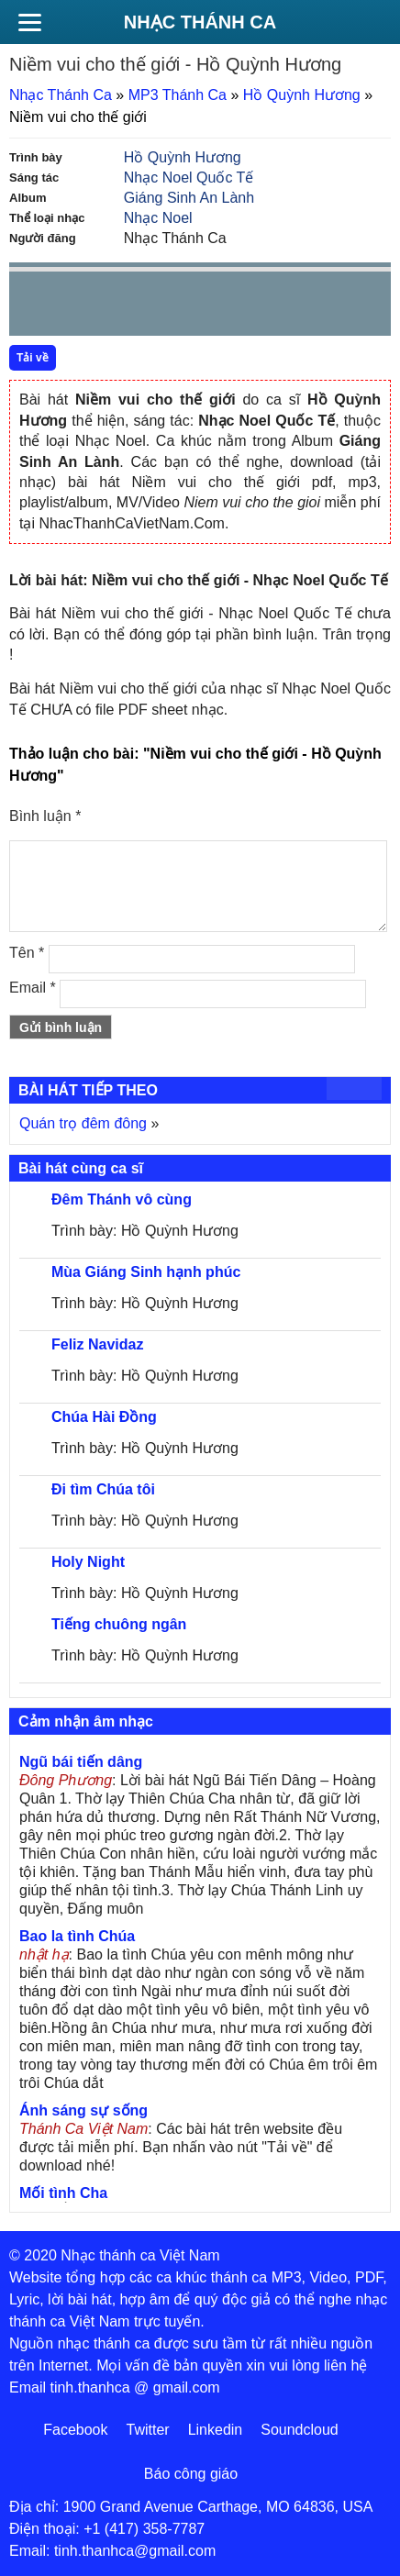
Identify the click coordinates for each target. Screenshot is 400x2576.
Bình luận (45, 816)
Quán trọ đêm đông (83, 1123)
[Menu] (29, 22)
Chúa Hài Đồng (104, 1417)
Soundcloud (300, 2429)
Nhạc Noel (158, 218)
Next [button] (127, 308)
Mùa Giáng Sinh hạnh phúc (145, 1272)
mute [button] (268, 304)
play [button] (81, 305)
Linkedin (215, 2429)
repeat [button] (187, 307)
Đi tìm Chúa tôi (103, 1489)
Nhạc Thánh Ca (200, 22)
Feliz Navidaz (97, 1344)
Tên (26, 952)
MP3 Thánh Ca (177, 95)
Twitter (148, 2429)
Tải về (33, 357)
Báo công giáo (191, 2474)
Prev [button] (34, 308)
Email (32, 987)
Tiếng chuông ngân (118, 1624)
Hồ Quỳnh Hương (302, 95)
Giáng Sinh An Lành (189, 197)
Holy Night (88, 1562)
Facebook (75, 2429)
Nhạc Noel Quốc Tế (189, 177)
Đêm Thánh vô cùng (121, 1199)
